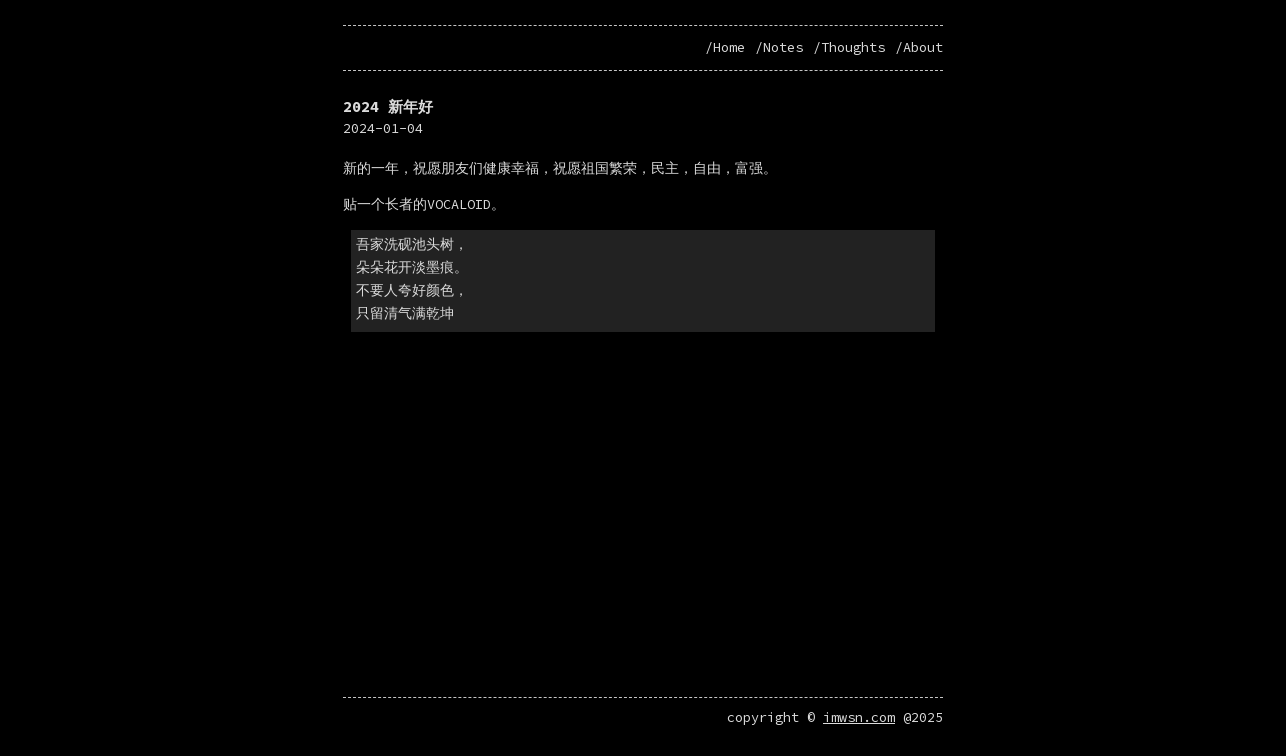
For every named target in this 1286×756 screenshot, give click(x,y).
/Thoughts (849, 47)
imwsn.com (859, 725)
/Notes (779, 47)
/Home (725, 47)
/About (919, 47)
